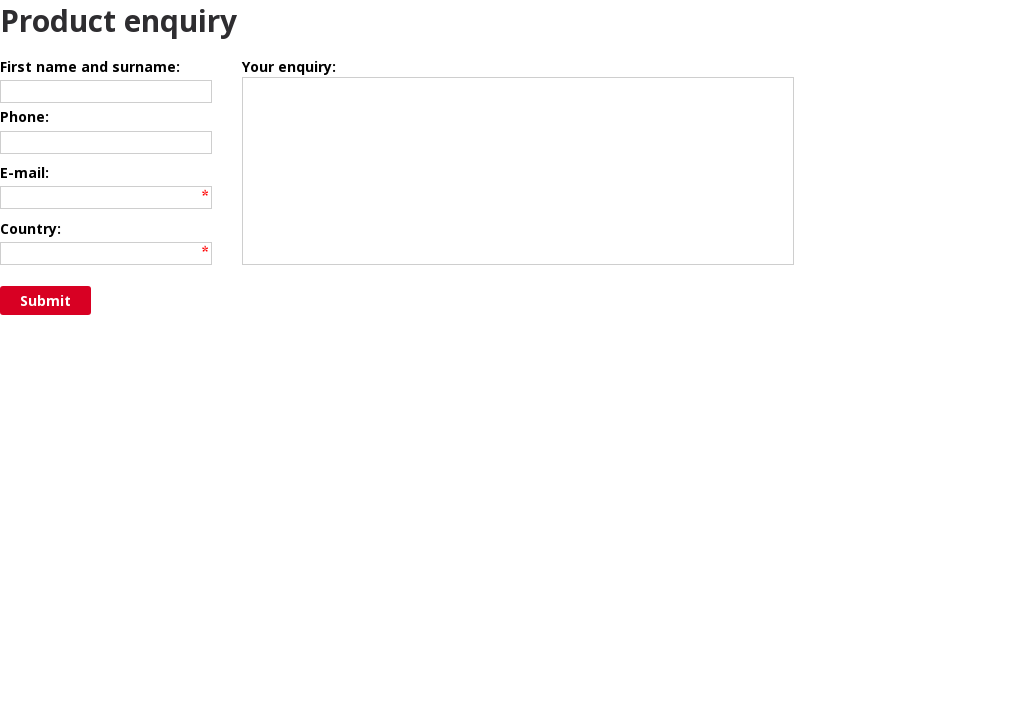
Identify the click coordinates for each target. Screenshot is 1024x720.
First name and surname (88, 66)
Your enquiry (287, 66)
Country (28, 259)
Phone (22, 126)
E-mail (22, 192)
